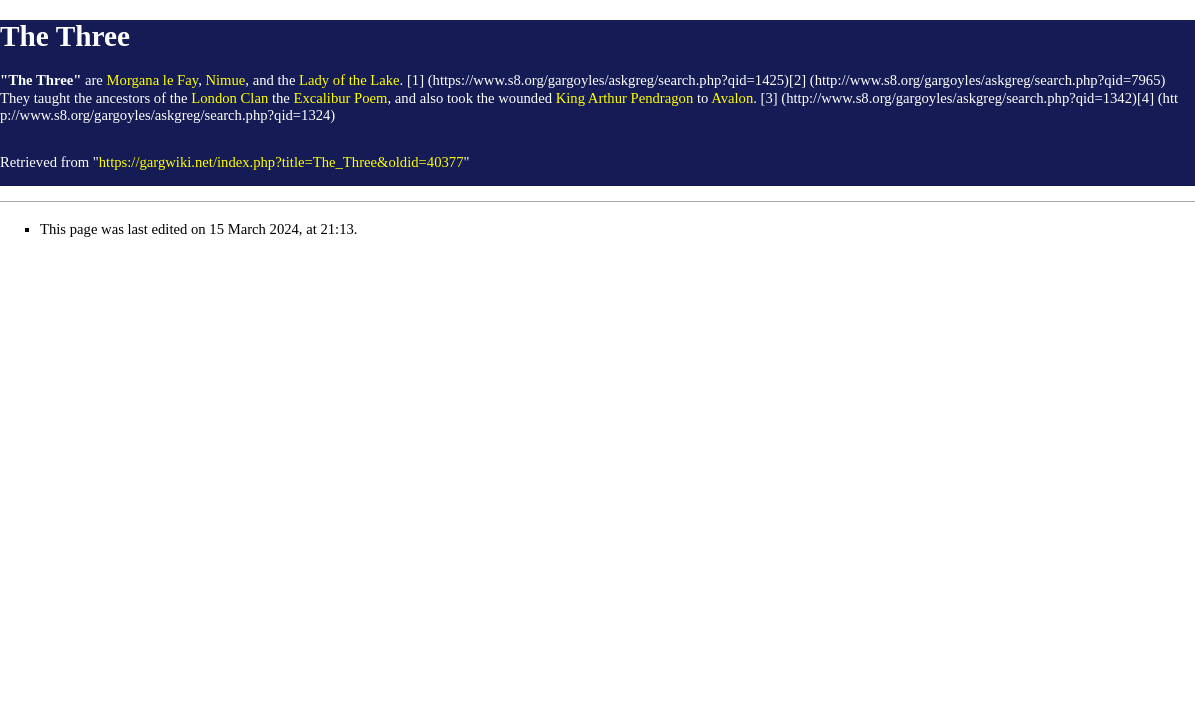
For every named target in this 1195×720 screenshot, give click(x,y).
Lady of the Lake (349, 80)
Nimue (225, 80)
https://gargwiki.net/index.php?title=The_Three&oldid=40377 (281, 162)
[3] (769, 98)
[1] (415, 80)
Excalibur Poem (340, 98)
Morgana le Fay (153, 80)
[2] (797, 80)
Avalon (732, 98)
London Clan (229, 98)
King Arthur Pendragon (625, 98)
